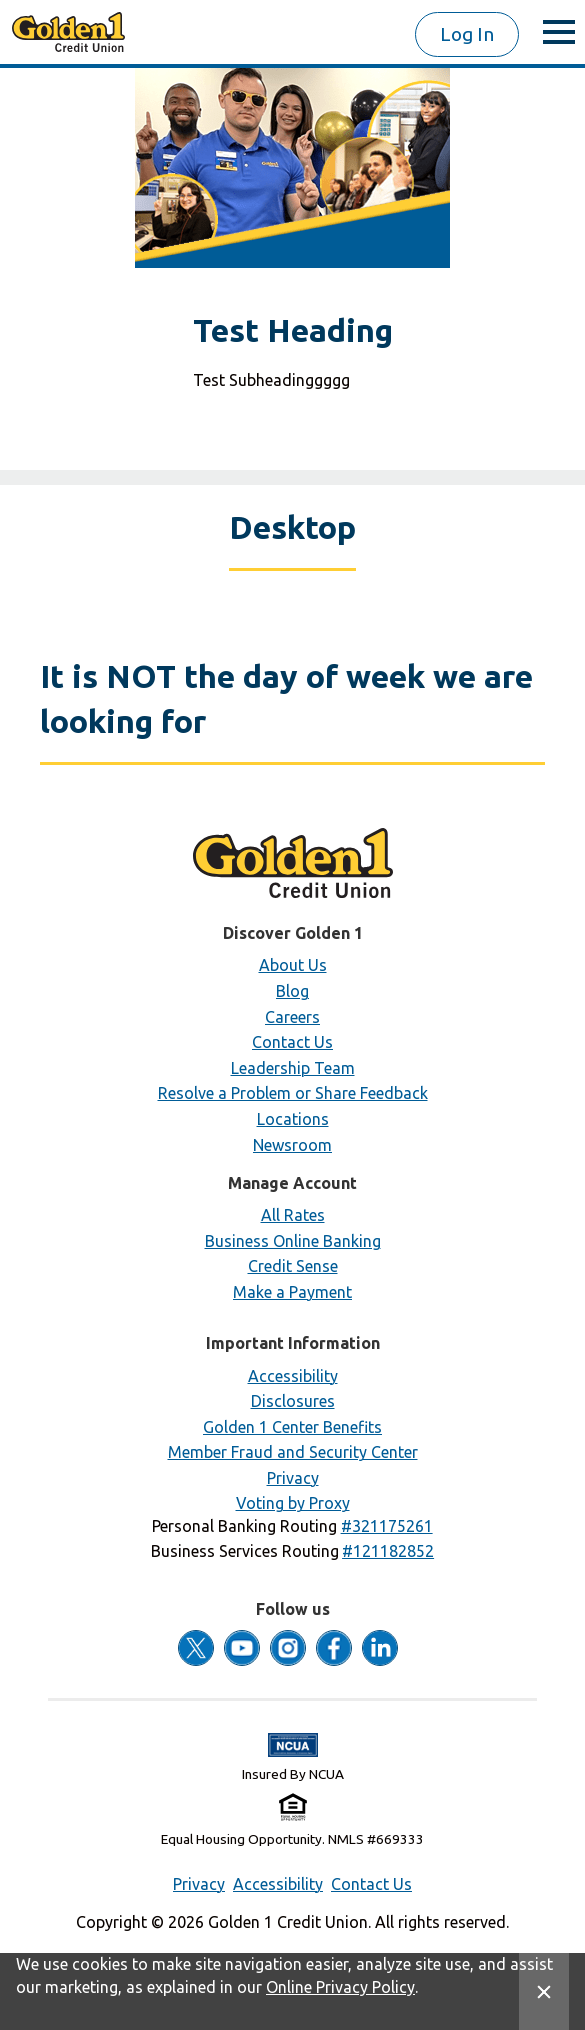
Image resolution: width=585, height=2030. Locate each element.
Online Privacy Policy (340, 1987)
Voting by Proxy (293, 1503)
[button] (387, 1526)
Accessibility (293, 1376)
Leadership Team (293, 1068)
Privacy (293, 1478)
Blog (292, 991)
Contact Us (292, 1042)
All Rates (293, 1215)
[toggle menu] (559, 32)
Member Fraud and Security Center (293, 1452)
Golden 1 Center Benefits (292, 1427)
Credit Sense (293, 1266)
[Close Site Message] (544, 1991)
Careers (292, 1017)
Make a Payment (292, 1292)
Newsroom (292, 1145)
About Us (293, 965)
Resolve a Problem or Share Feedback (293, 1093)
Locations (293, 1119)
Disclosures (293, 1401)
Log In (467, 34)
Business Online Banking (293, 1241)
